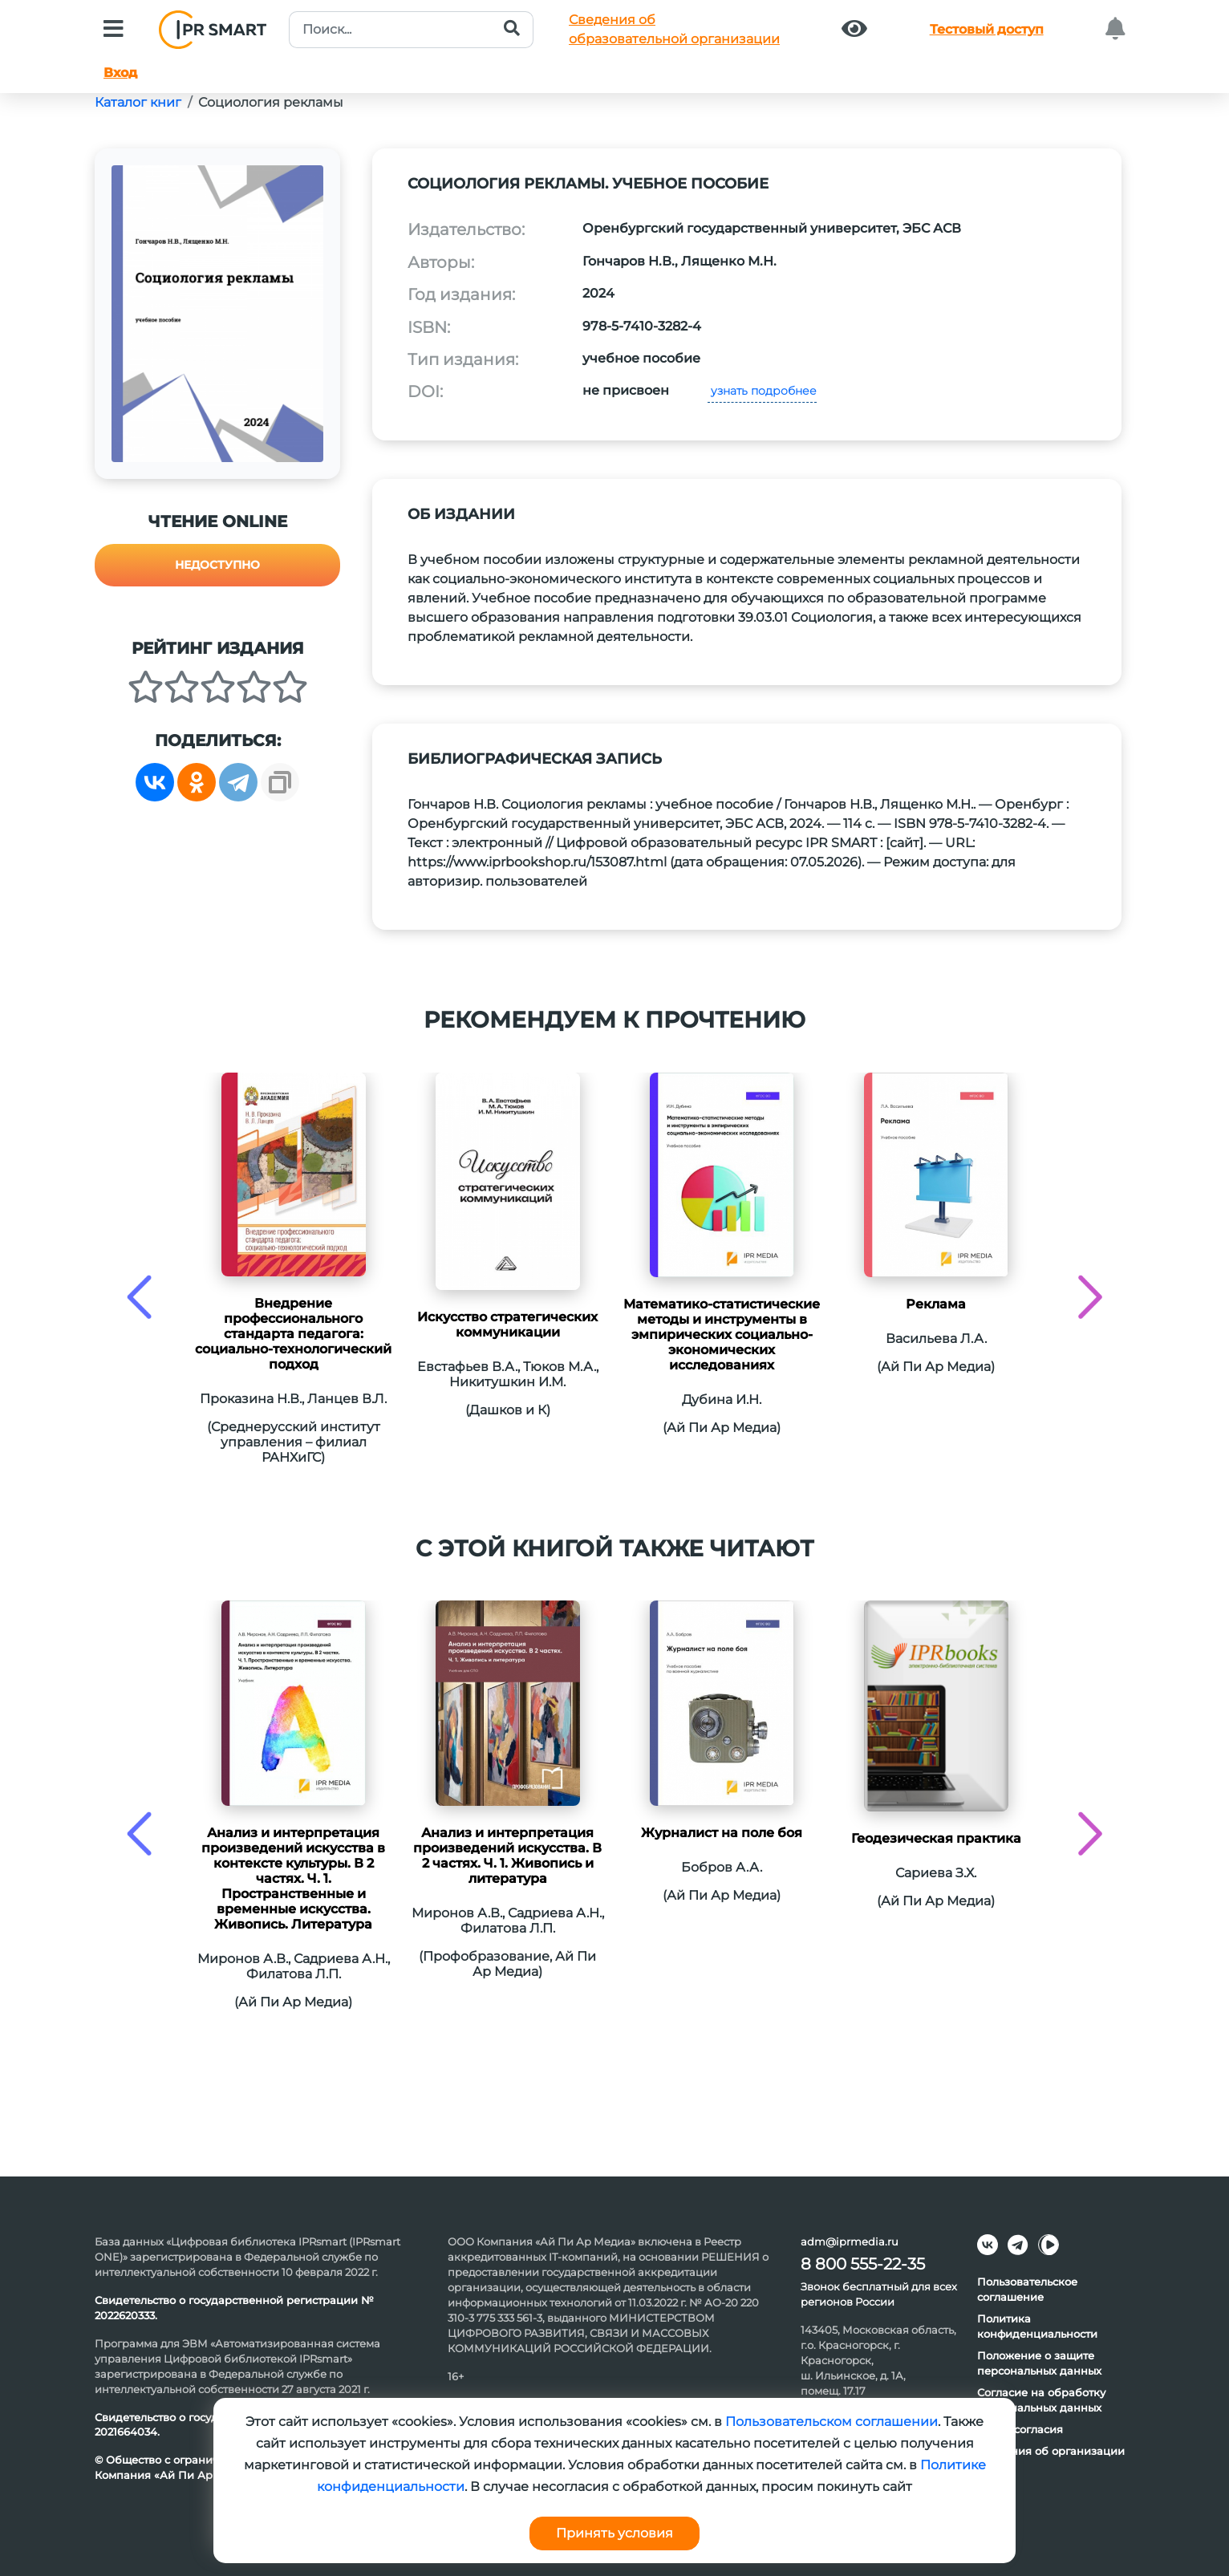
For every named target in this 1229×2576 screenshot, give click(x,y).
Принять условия (614, 2533)
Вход (120, 72)
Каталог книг (138, 102)
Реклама (936, 1304)
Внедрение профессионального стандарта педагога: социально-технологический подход (293, 1334)
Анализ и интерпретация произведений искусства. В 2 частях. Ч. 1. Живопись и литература (507, 1855)
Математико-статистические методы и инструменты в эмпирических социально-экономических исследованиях (721, 1334)
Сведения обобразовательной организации (674, 29)
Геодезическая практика (936, 1838)
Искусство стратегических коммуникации (507, 1324)
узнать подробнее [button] (762, 390)
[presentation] (139, 1297)
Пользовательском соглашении (831, 2421)
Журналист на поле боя (721, 1832)
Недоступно (217, 565)
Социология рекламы (270, 102)
